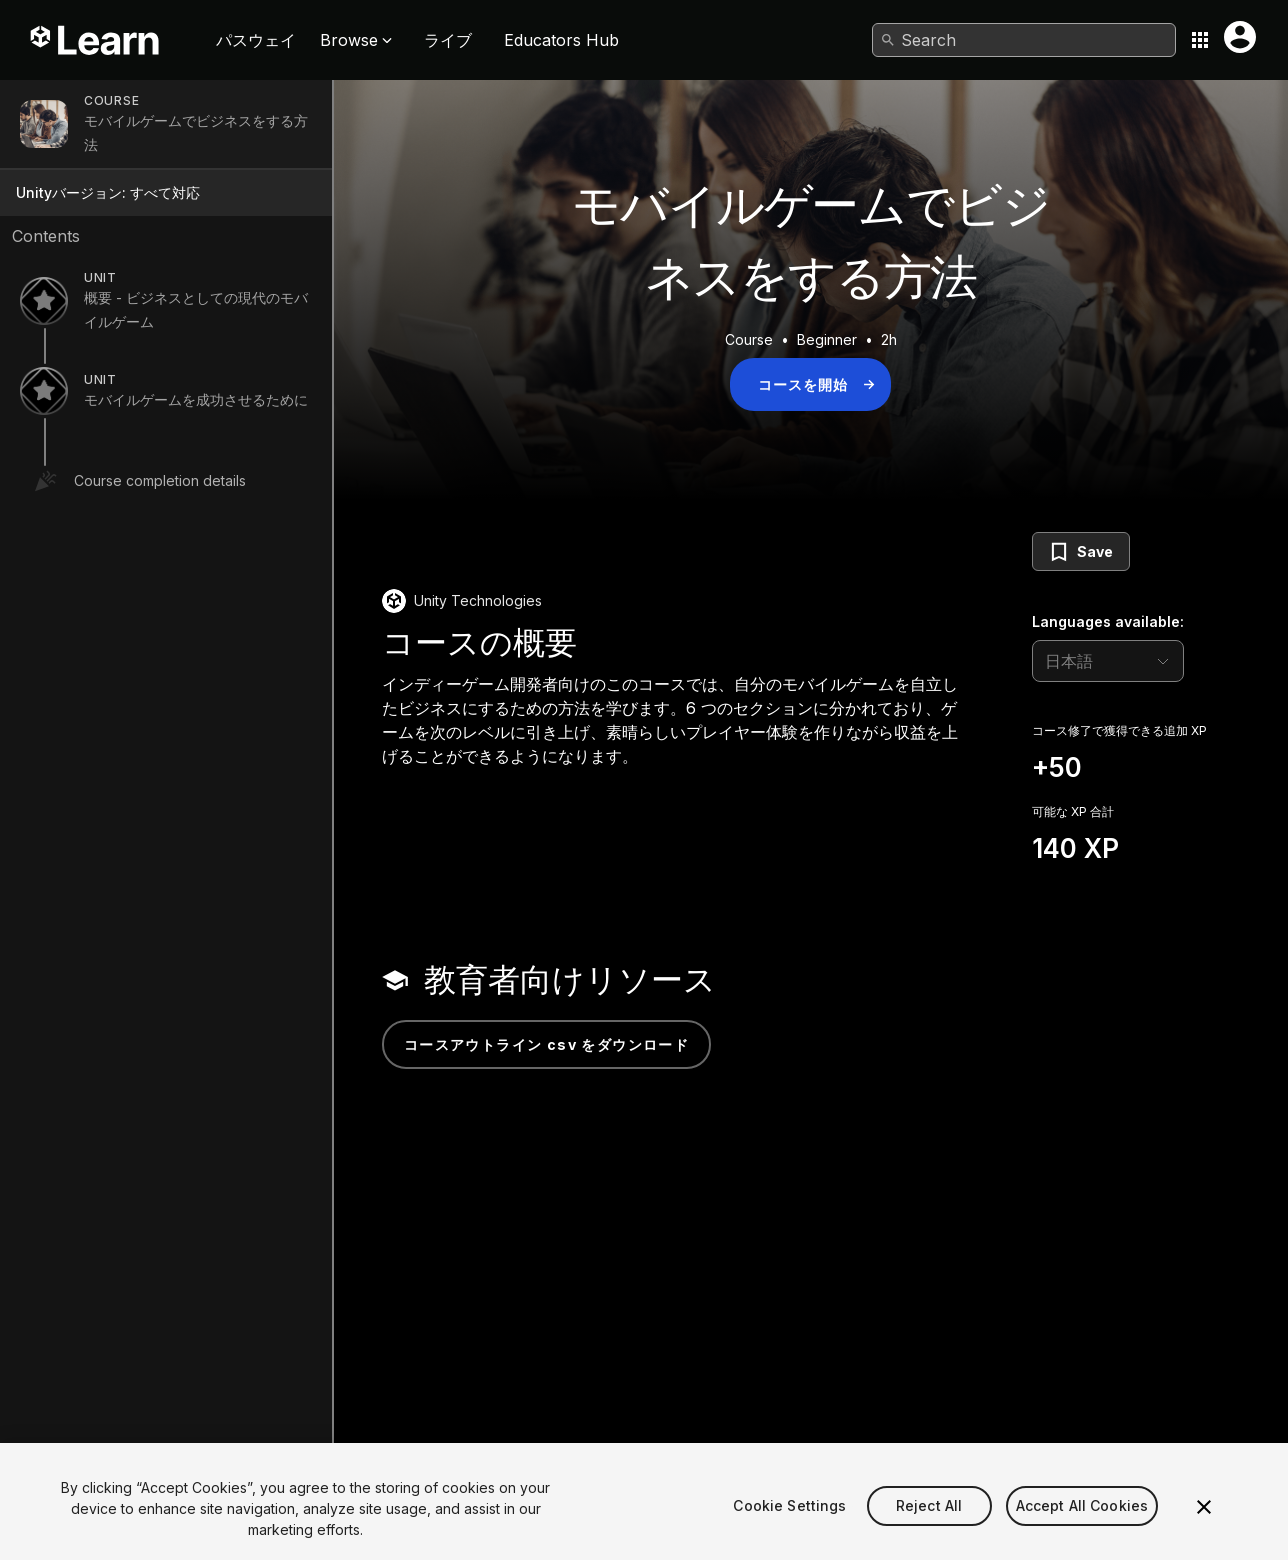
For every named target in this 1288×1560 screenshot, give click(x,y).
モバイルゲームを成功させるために (196, 399)
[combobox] (1024, 40)
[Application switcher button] (1200, 40)
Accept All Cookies (1082, 1530)
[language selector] (1108, 661)
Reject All (929, 1530)
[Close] (1204, 1532)
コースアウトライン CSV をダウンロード (546, 1044)
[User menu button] (1240, 37)
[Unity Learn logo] (96, 40)
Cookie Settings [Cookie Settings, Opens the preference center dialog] (789, 1530)
